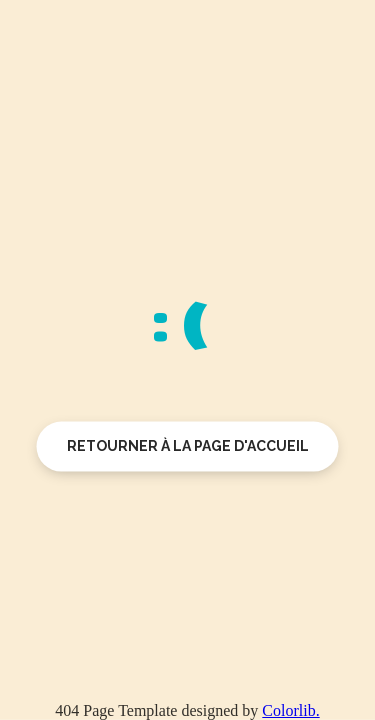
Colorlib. (290, 710)
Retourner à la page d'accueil (188, 446)
